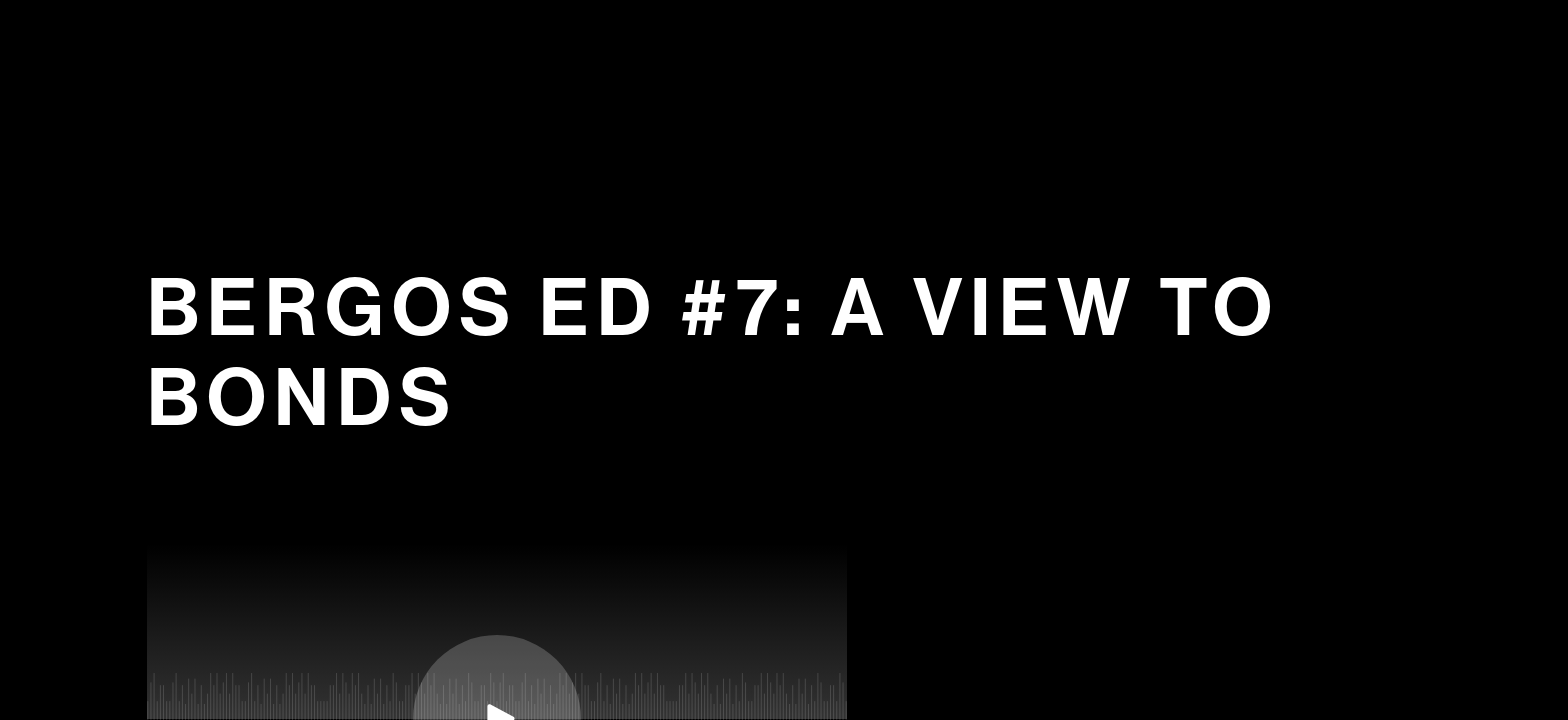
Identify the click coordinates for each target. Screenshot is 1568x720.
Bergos (786, 72)
